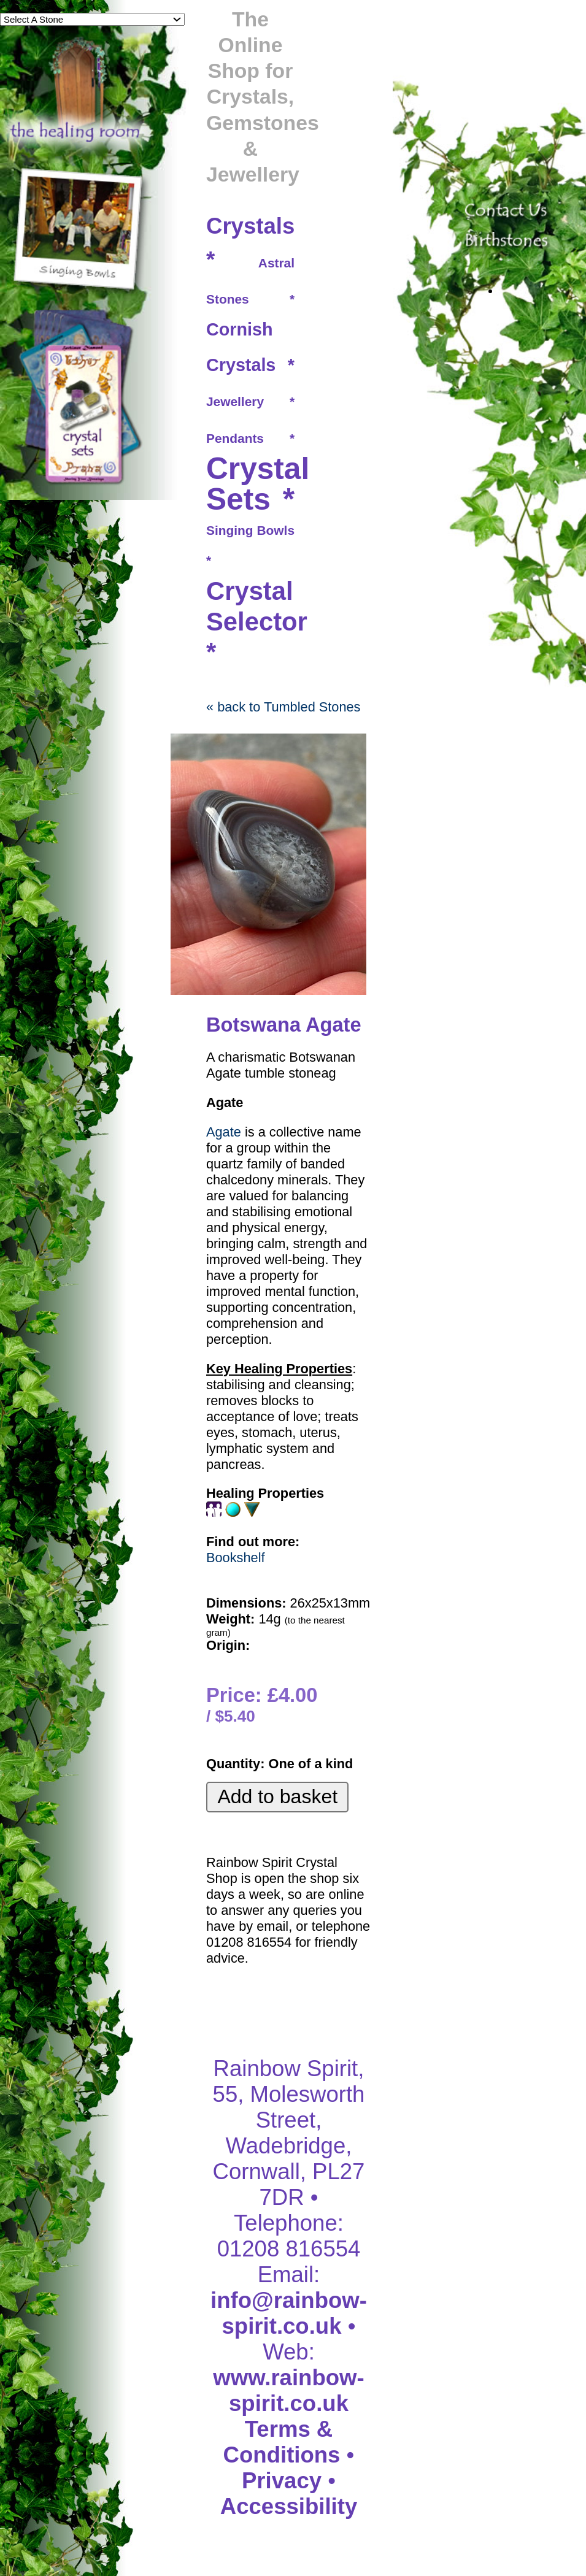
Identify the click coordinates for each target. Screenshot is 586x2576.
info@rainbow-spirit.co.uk (288, 2313)
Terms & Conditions (282, 2442)
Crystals (250, 226)
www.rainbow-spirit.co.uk (288, 2390)
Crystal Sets (257, 484)
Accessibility (288, 2506)
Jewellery (235, 401)
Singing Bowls (250, 530)
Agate (223, 1132)
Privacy (282, 2480)
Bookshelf (235, 1557)
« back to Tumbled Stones (283, 707)
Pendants (235, 438)
